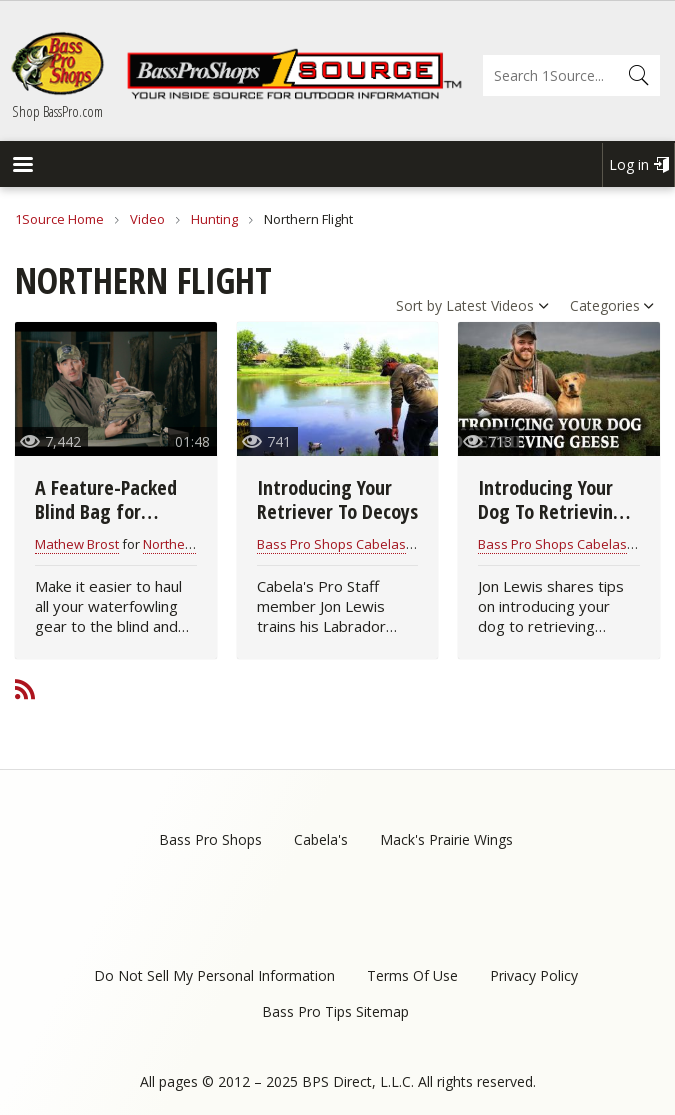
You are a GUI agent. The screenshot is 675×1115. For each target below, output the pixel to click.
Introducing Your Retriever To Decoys (337, 499)
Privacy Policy (534, 975)
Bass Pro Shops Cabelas (331, 544)
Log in (629, 164)
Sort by (419, 305)
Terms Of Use (412, 975)
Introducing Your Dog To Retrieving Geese (551, 511)
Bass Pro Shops (210, 839)
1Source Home (59, 219)
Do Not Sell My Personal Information (214, 975)
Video (147, 219)
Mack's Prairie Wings (446, 839)
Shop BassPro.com (57, 111)
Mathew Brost (77, 544)
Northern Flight (187, 544)
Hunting (214, 219)
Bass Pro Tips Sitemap (335, 1011)
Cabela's (321, 839)
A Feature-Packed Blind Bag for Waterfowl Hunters (113, 511)
